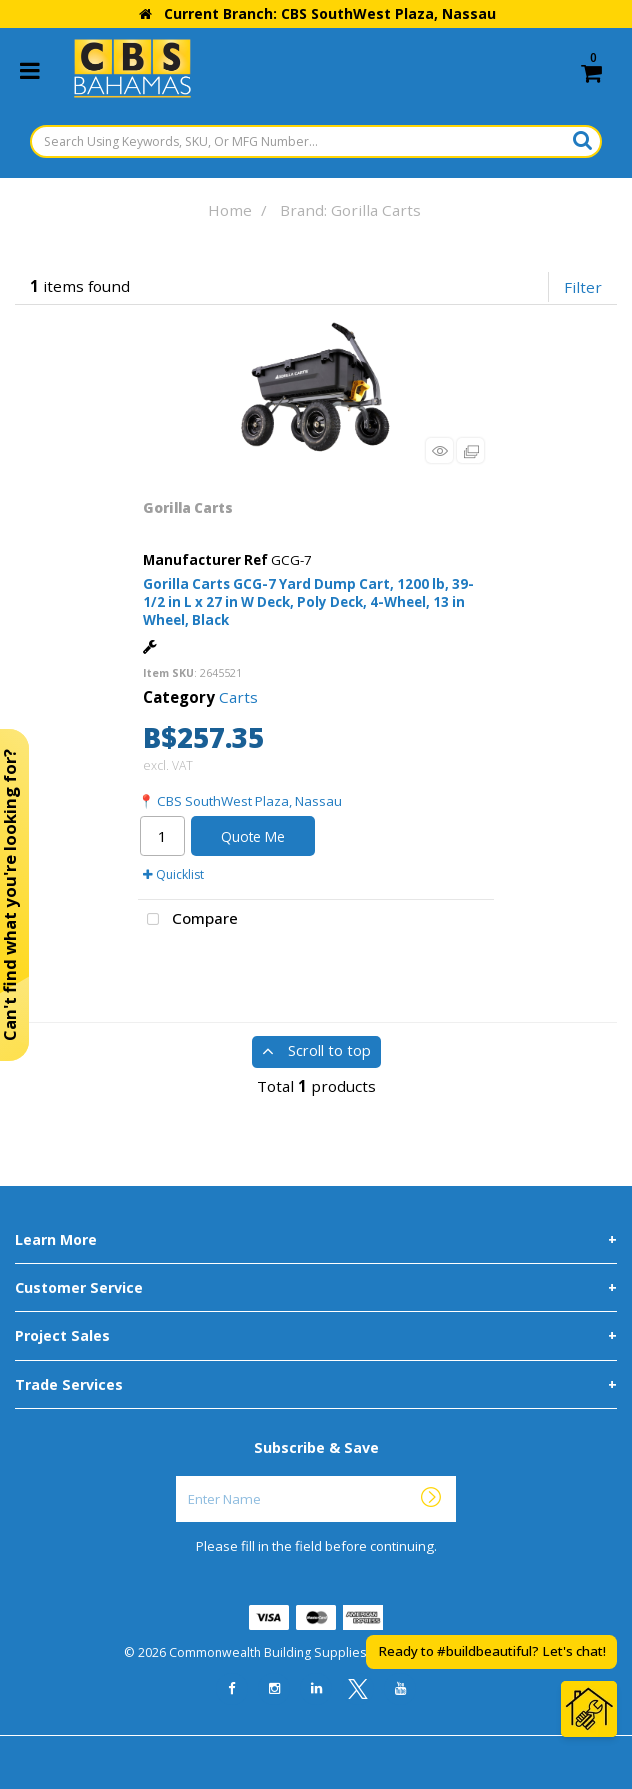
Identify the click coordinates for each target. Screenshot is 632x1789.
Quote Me (253, 836)
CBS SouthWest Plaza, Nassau (249, 801)
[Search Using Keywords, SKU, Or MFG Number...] (316, 141)
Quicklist (173, 874)
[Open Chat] (589, 1709)
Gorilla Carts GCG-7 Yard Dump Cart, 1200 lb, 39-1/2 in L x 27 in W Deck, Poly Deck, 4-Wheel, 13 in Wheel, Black (308, 602)
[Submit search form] (582, 140)
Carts (238, 697)
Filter (583, 287)
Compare (188, 920)
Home (230, 210)
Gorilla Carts (188, 508)
